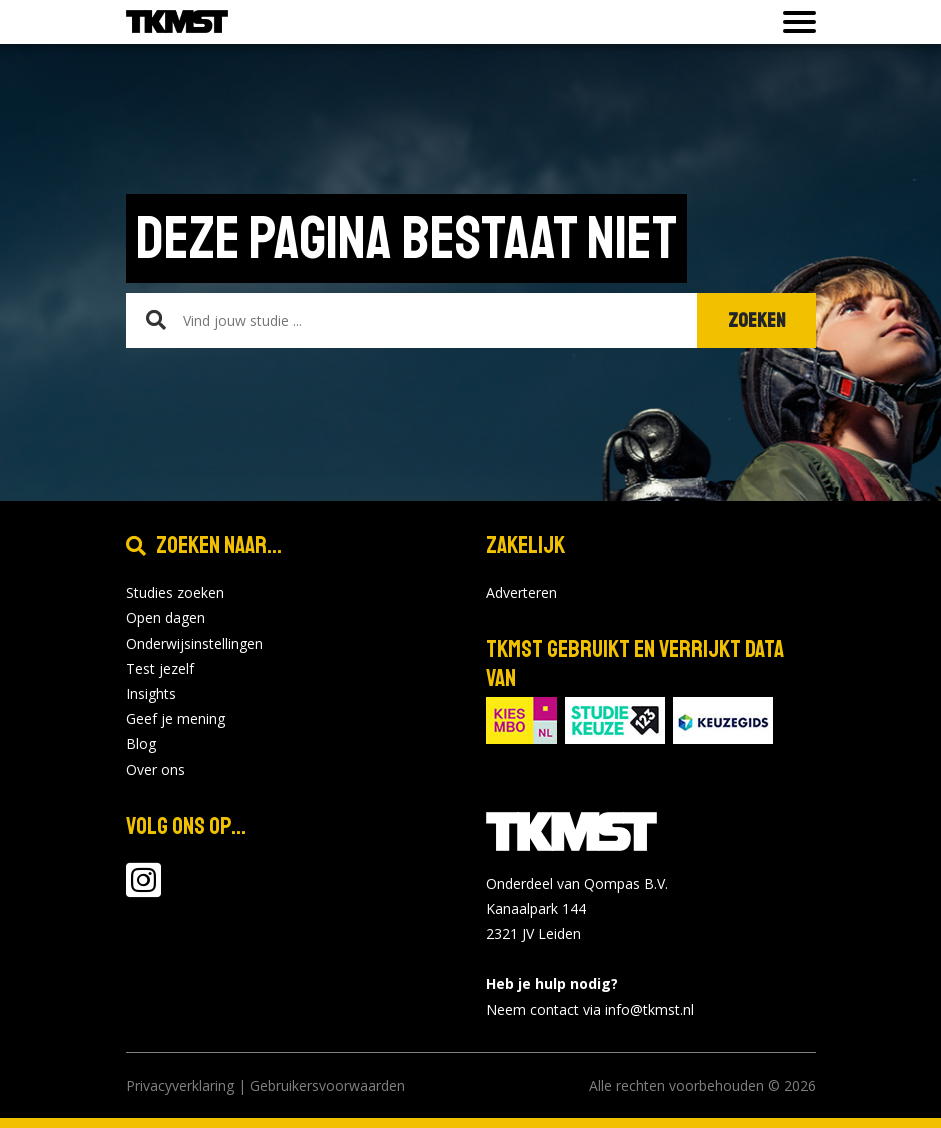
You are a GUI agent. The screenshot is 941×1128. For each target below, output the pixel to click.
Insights (151, 693)
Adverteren (521, 592)
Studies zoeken (175, 592)
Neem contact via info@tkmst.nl (590, 1009)
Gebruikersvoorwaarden (327, 1085)
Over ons (155, 769)
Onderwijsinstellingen (194, 643)
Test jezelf (160, 668)
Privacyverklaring (180, 1085)
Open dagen (165, 617)
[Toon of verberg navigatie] (793, 22)
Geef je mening (175, 718)
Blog (141, 743)
